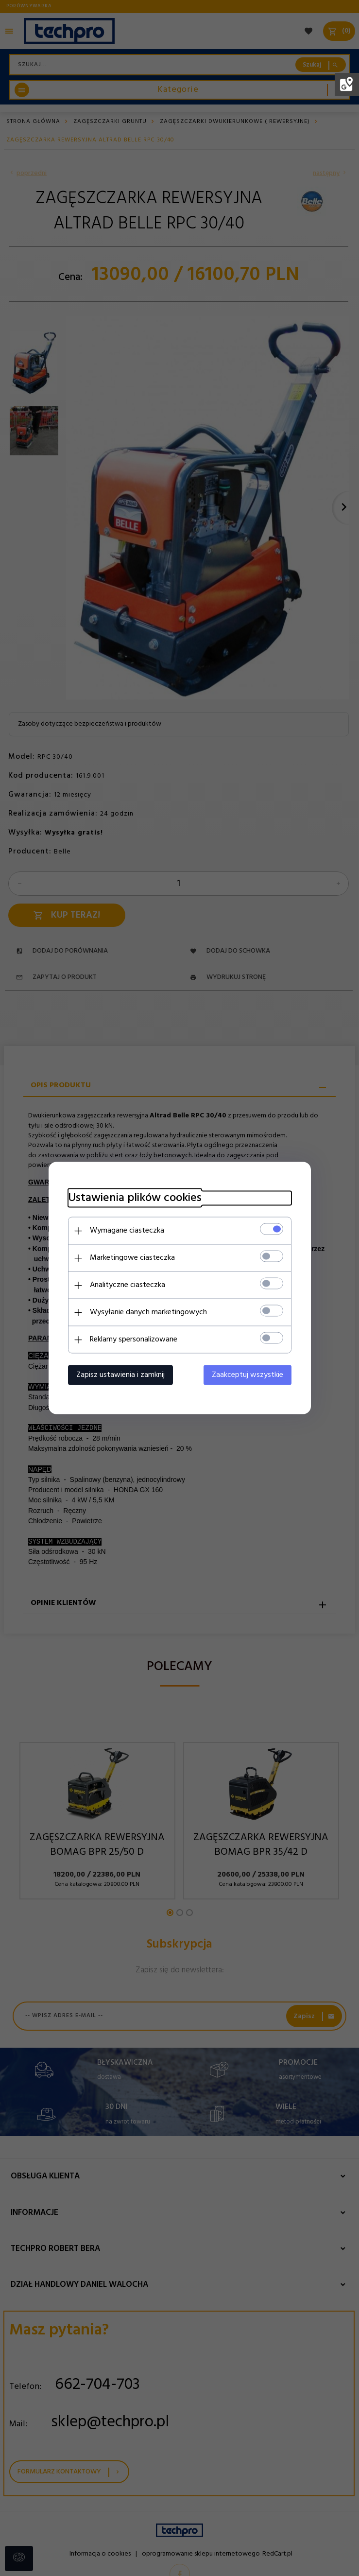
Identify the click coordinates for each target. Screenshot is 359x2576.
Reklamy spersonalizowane (133, 1339)
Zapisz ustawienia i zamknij (120, 1375)
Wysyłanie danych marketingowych (148, 1312)
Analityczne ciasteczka (127, 1285)
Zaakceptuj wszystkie (247, 1375)
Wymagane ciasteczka (127, 1230)
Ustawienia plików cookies (135, 1198)
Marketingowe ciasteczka (132, 1258)
